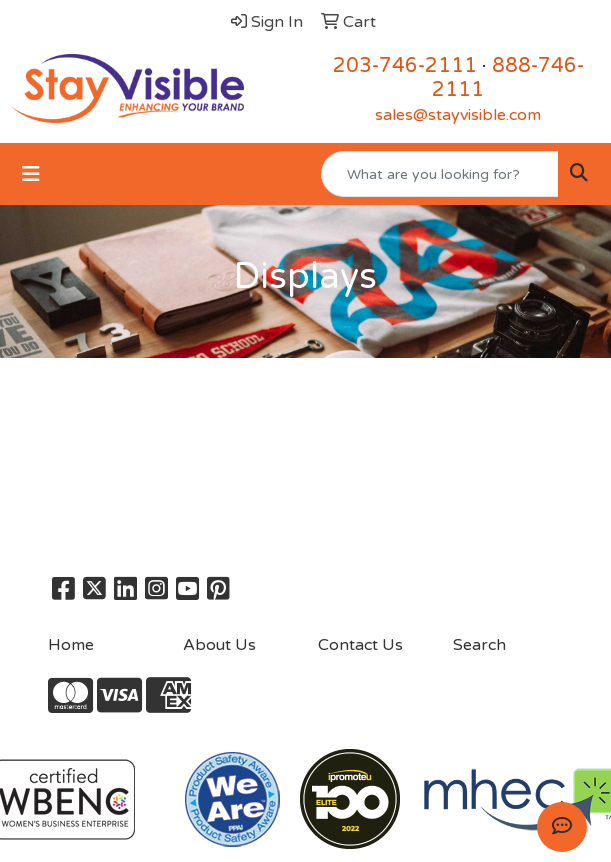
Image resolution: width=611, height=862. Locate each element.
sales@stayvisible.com (458, 115)
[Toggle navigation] (31, 174)
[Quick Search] (440, 174)
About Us (219, 645)
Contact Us (360, 645)
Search (479, 645)
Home (71, 645)
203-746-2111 (405, 66)
